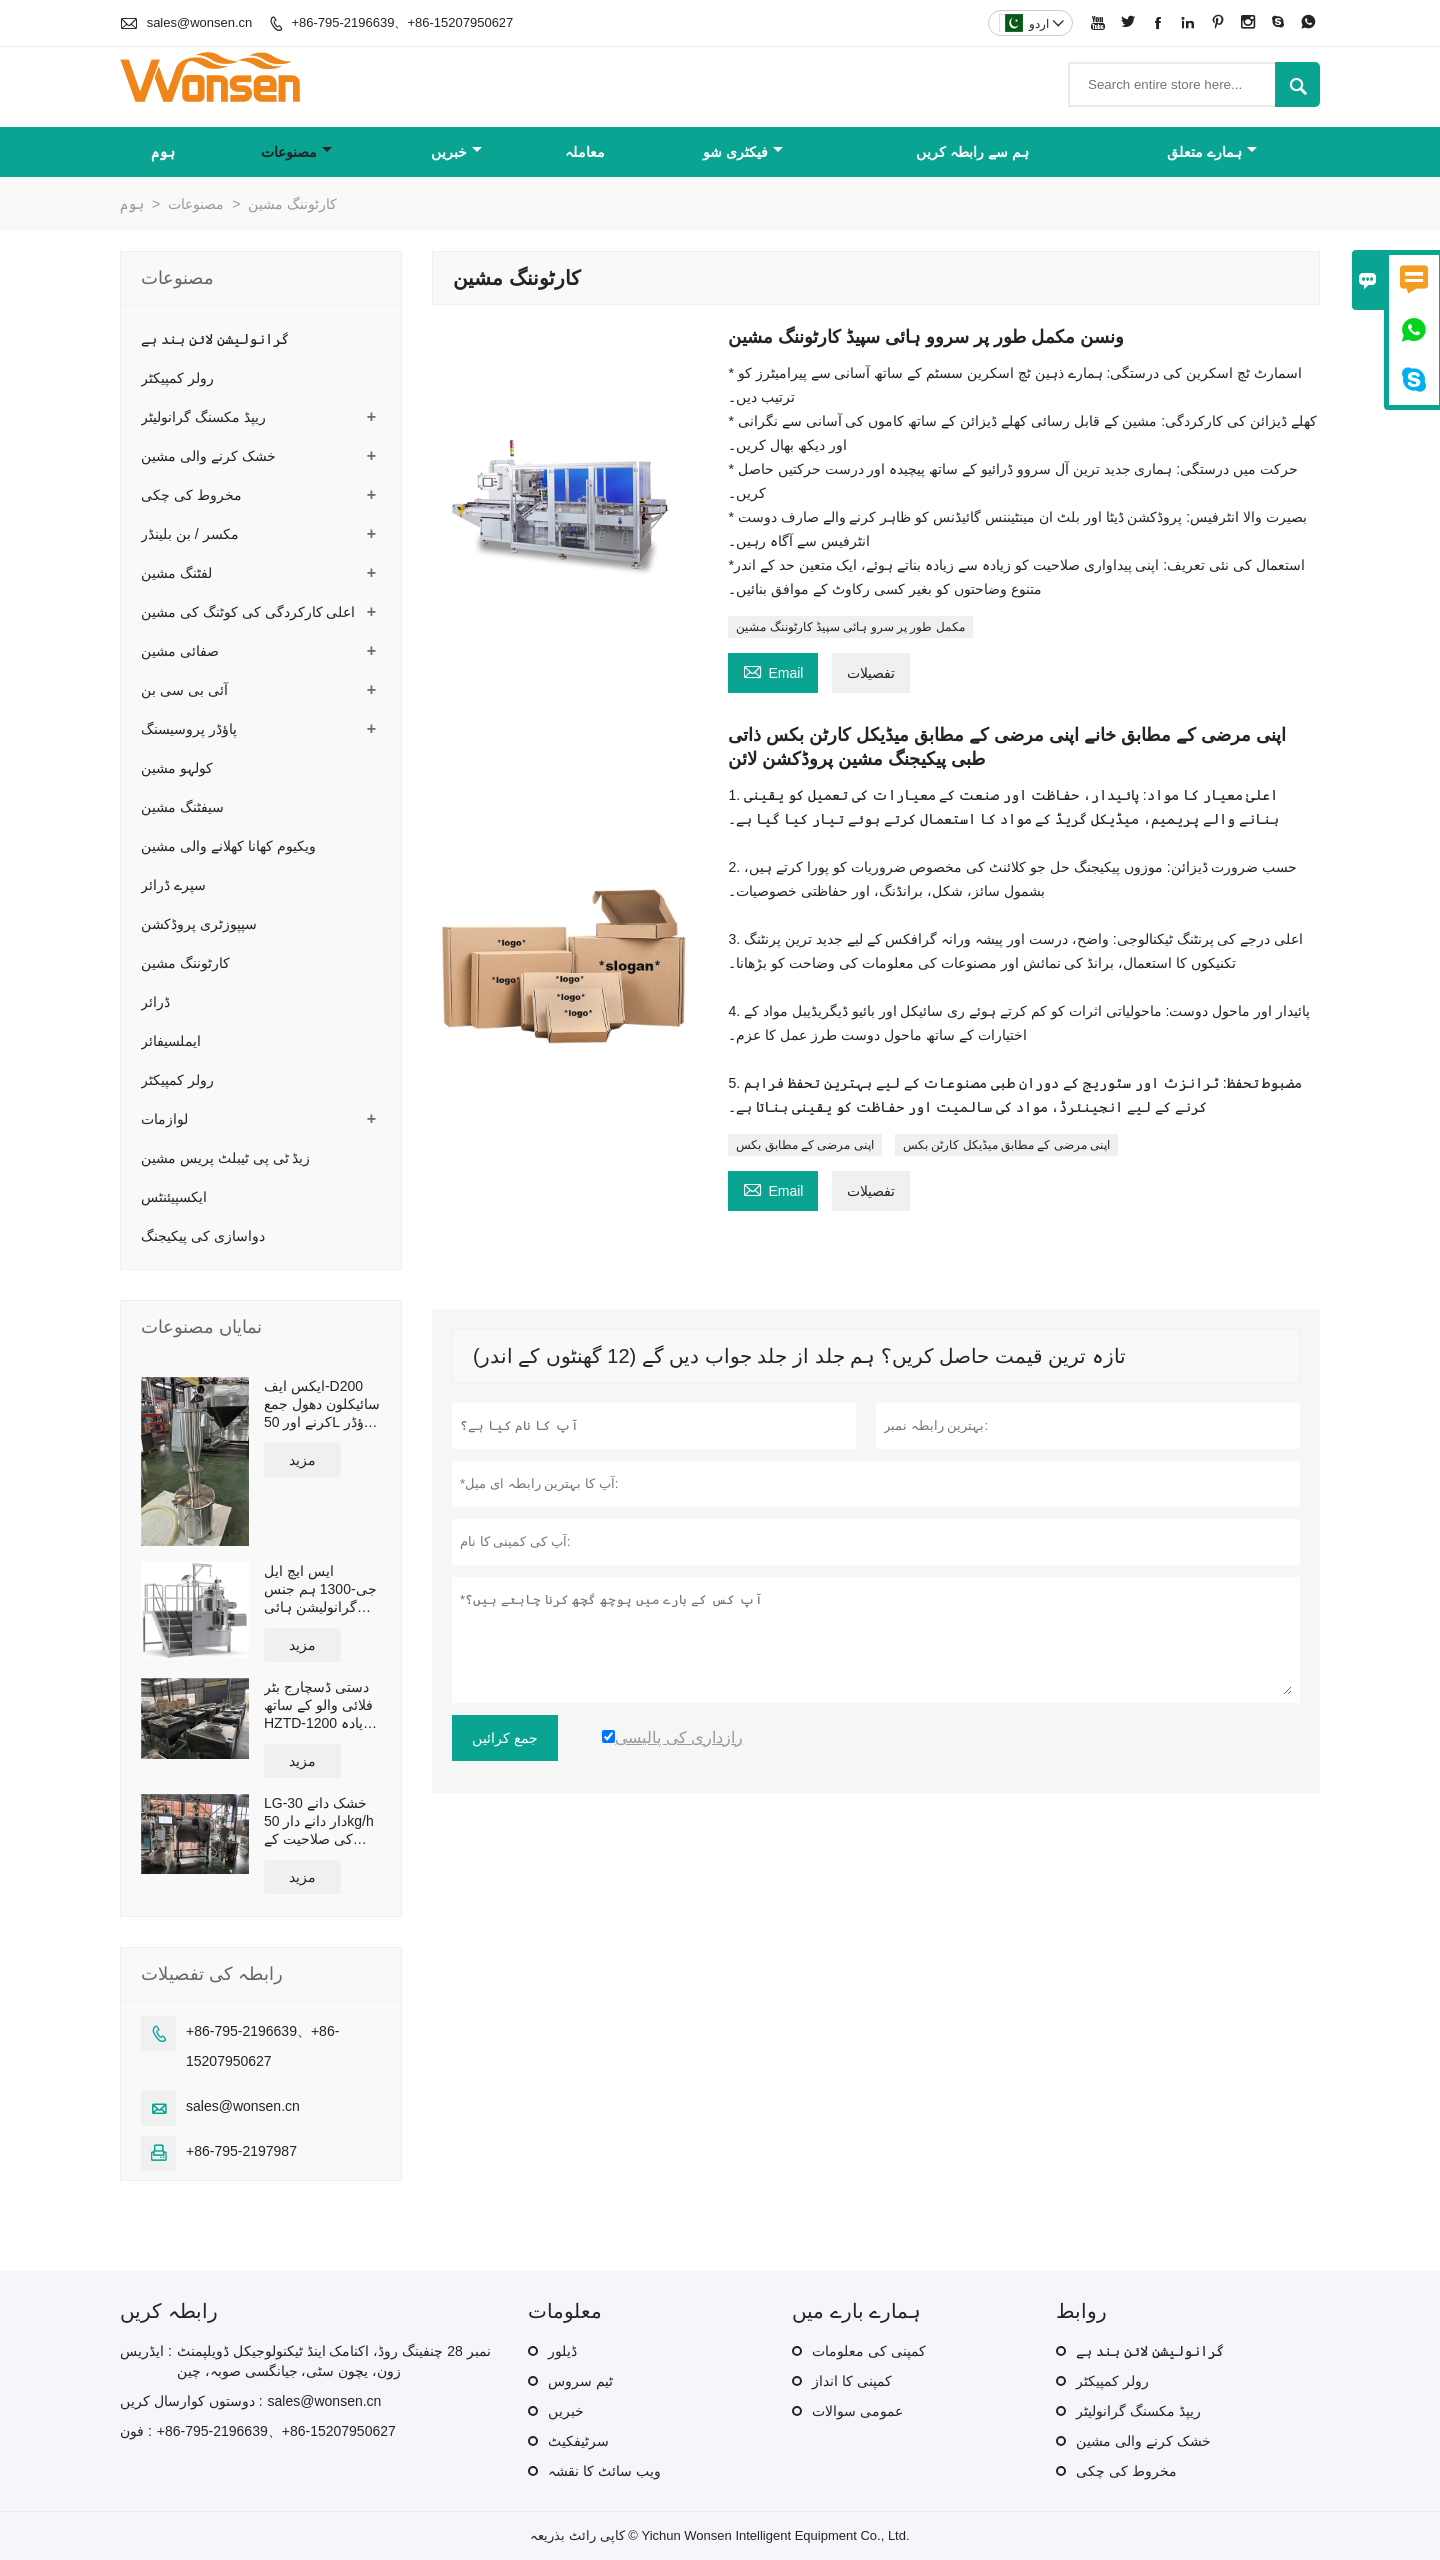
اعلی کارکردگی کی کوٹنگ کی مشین (248, 612)
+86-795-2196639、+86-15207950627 (402, 22)
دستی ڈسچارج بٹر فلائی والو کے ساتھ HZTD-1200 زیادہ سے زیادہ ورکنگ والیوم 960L (318, 1705)
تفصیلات (871, 673)
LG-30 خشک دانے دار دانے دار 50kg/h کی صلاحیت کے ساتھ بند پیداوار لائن (322, 1821)
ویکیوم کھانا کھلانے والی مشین (228, 846)
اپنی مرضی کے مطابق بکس (804, 1145)
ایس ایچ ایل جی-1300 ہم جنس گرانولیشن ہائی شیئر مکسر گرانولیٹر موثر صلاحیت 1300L (320, 1589)
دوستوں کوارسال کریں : (191, 2401)
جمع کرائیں (505, 1738)
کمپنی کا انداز (852, 2381)
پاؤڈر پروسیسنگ (189, 729)
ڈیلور (562, 2351)
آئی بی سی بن (184, 690)
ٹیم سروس (580, 2381)
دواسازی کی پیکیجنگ (203, 1236)
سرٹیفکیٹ (578, 2441)
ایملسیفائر (171, 1041)
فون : (136, 2431)
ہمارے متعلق (1212, 152)
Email (773, 670)
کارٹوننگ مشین (185, 963)
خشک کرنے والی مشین (208, 456)
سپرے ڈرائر (173, 885)
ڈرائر (155, 1002)
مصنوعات (296, 152)
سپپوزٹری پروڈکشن (199, 924)
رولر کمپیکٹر (177, 378)
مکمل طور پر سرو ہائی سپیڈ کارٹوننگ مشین (850, 627)
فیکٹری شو (743, 152)
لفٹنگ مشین (176, 573)
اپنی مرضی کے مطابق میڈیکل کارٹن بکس (1006, 1145)
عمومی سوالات (857, 2411)
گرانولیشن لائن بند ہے (215, 339)
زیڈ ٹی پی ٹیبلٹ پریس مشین (225, 1158)
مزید (302, 1460)
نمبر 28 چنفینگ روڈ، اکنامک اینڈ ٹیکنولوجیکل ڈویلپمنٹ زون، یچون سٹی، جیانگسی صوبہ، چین (334, 2361)
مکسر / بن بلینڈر (190, 534)
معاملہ (585, 152)
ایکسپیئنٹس (174, 1197)
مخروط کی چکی (191, 495)
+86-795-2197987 (241, 2151)
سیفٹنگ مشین (182, 807)
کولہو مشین (177, 768)
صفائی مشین (180, 651)
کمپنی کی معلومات (869, 2351)
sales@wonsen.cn (200, 22)
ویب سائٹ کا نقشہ (604, 2471)
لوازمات (164, 1119)
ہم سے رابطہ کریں (972, 152)
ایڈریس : (146, 2351)
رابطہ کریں (169, 2311)
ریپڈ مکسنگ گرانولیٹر (203, 417)
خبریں (456, 152)
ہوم (163, 152)
